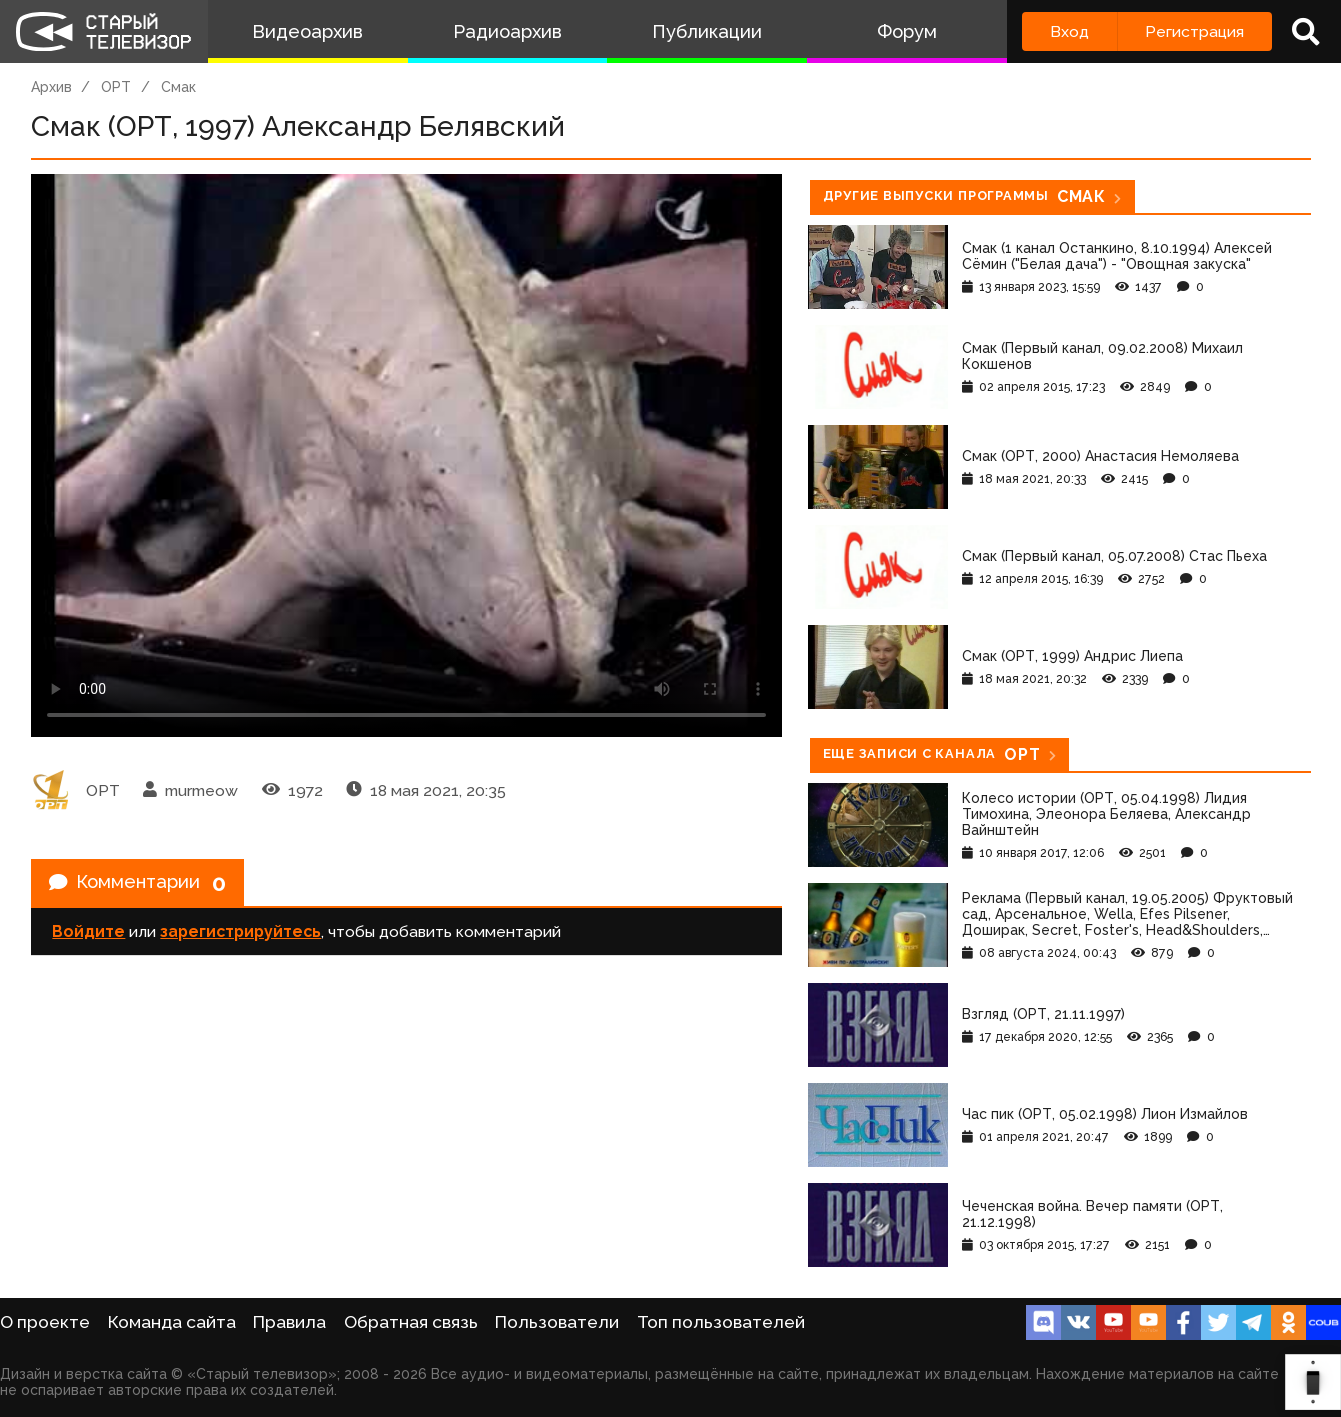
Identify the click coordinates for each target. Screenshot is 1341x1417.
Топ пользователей (721, 1322)
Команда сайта (172, 1322)
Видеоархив (307, 31)
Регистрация (1194, 31)
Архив (51, 87)
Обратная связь (411, 1322)
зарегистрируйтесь (240, 936)
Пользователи (557, 1322)
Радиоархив (507, 31)
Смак (178, 87)
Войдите (88, 936)
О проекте (45, 1322)
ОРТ (116, 87)
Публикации (707, 31)
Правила (289, 1322)
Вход (1069, 31)
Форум (907, 31)
